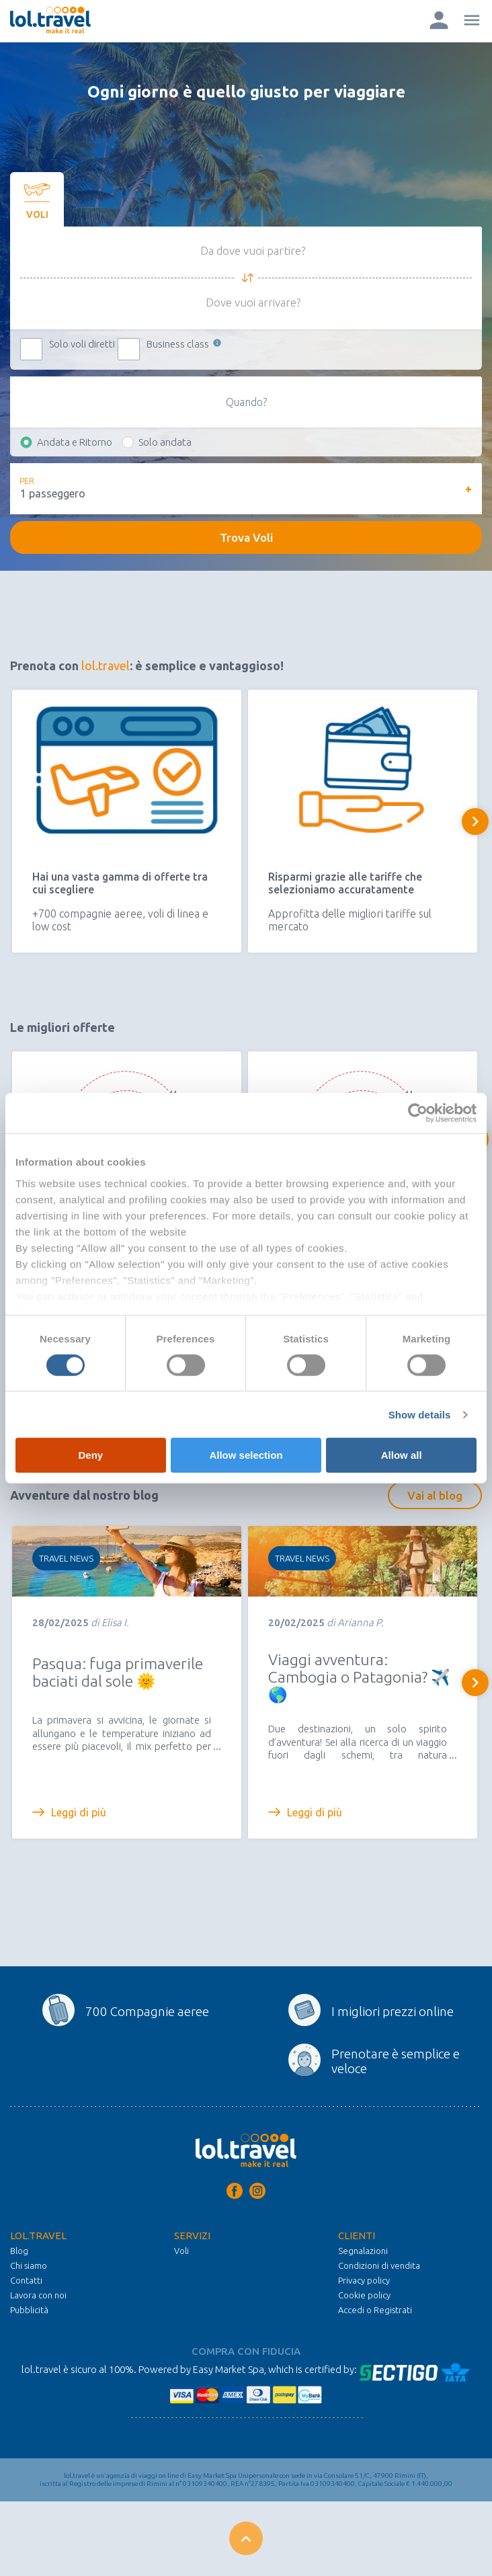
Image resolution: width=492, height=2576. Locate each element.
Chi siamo (28, 2265)
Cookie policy (364, 2295)
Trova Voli (246, 537)
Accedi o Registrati (375, 2310)
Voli (181, 2250)
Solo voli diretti (82, 344)
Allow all (401, 1455)
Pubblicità (29, 2310)
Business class (185, 344)
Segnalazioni (363, 2250)
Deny (90, 1455)
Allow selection (245, 1455)
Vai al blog (434, 1495)
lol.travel (105, 665)
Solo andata (165, 442)
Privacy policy (364, 2280)
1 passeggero (52, 493)
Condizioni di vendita (379, 2265)
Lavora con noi (38, 2295)
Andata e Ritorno (74, 442)
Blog (19, 2250)
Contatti (26, 2280)
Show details (419, 1414)
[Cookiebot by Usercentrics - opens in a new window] (418, 1113)
